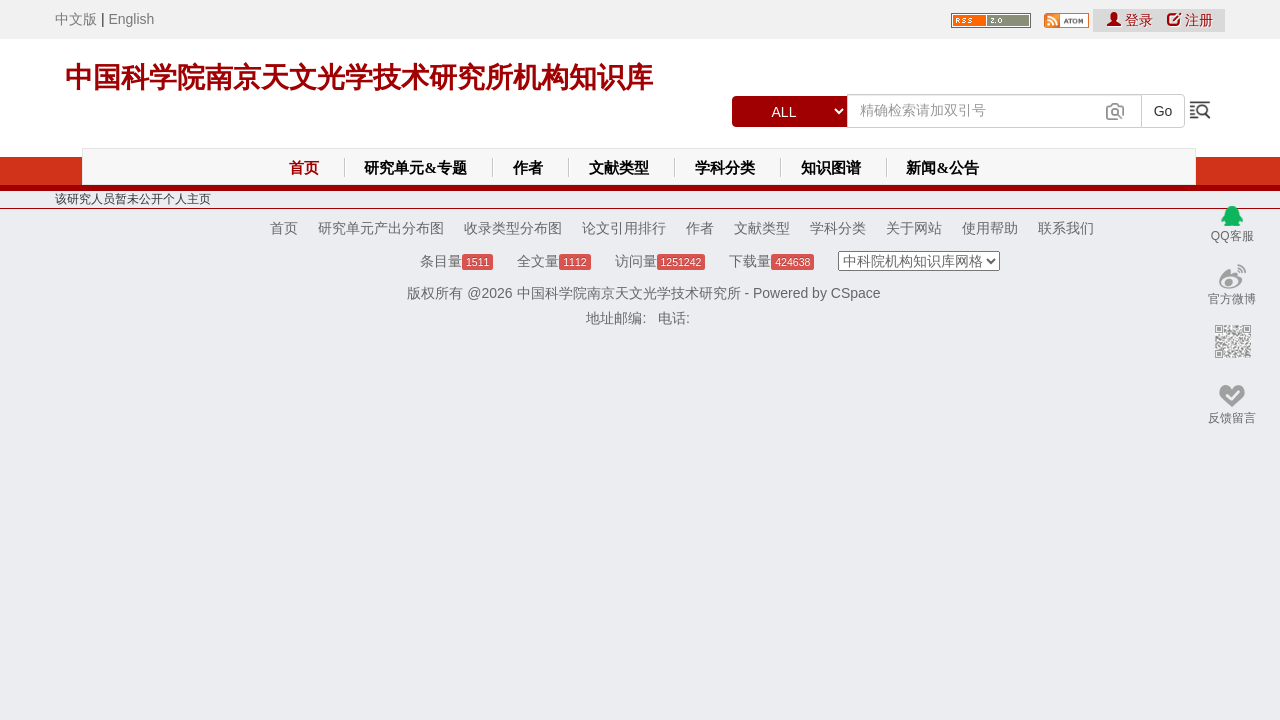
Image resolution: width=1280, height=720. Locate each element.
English (131, 19)
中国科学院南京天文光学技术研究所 (629, 293)
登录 (1132, 20)
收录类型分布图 (513, 228)
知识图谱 (831, 168)
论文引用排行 (624, 228)
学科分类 (725, 168)
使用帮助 (990, 228)
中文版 (76, 19)
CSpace (856, 293)
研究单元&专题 (415, 168)
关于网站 (914, 228)
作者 (528, 168)
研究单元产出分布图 (381, 228)
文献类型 (619, 168)
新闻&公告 (942, 168)
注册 (1190, 20)
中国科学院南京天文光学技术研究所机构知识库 (359, 77)
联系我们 (1066, 228)
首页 (304, 168)
